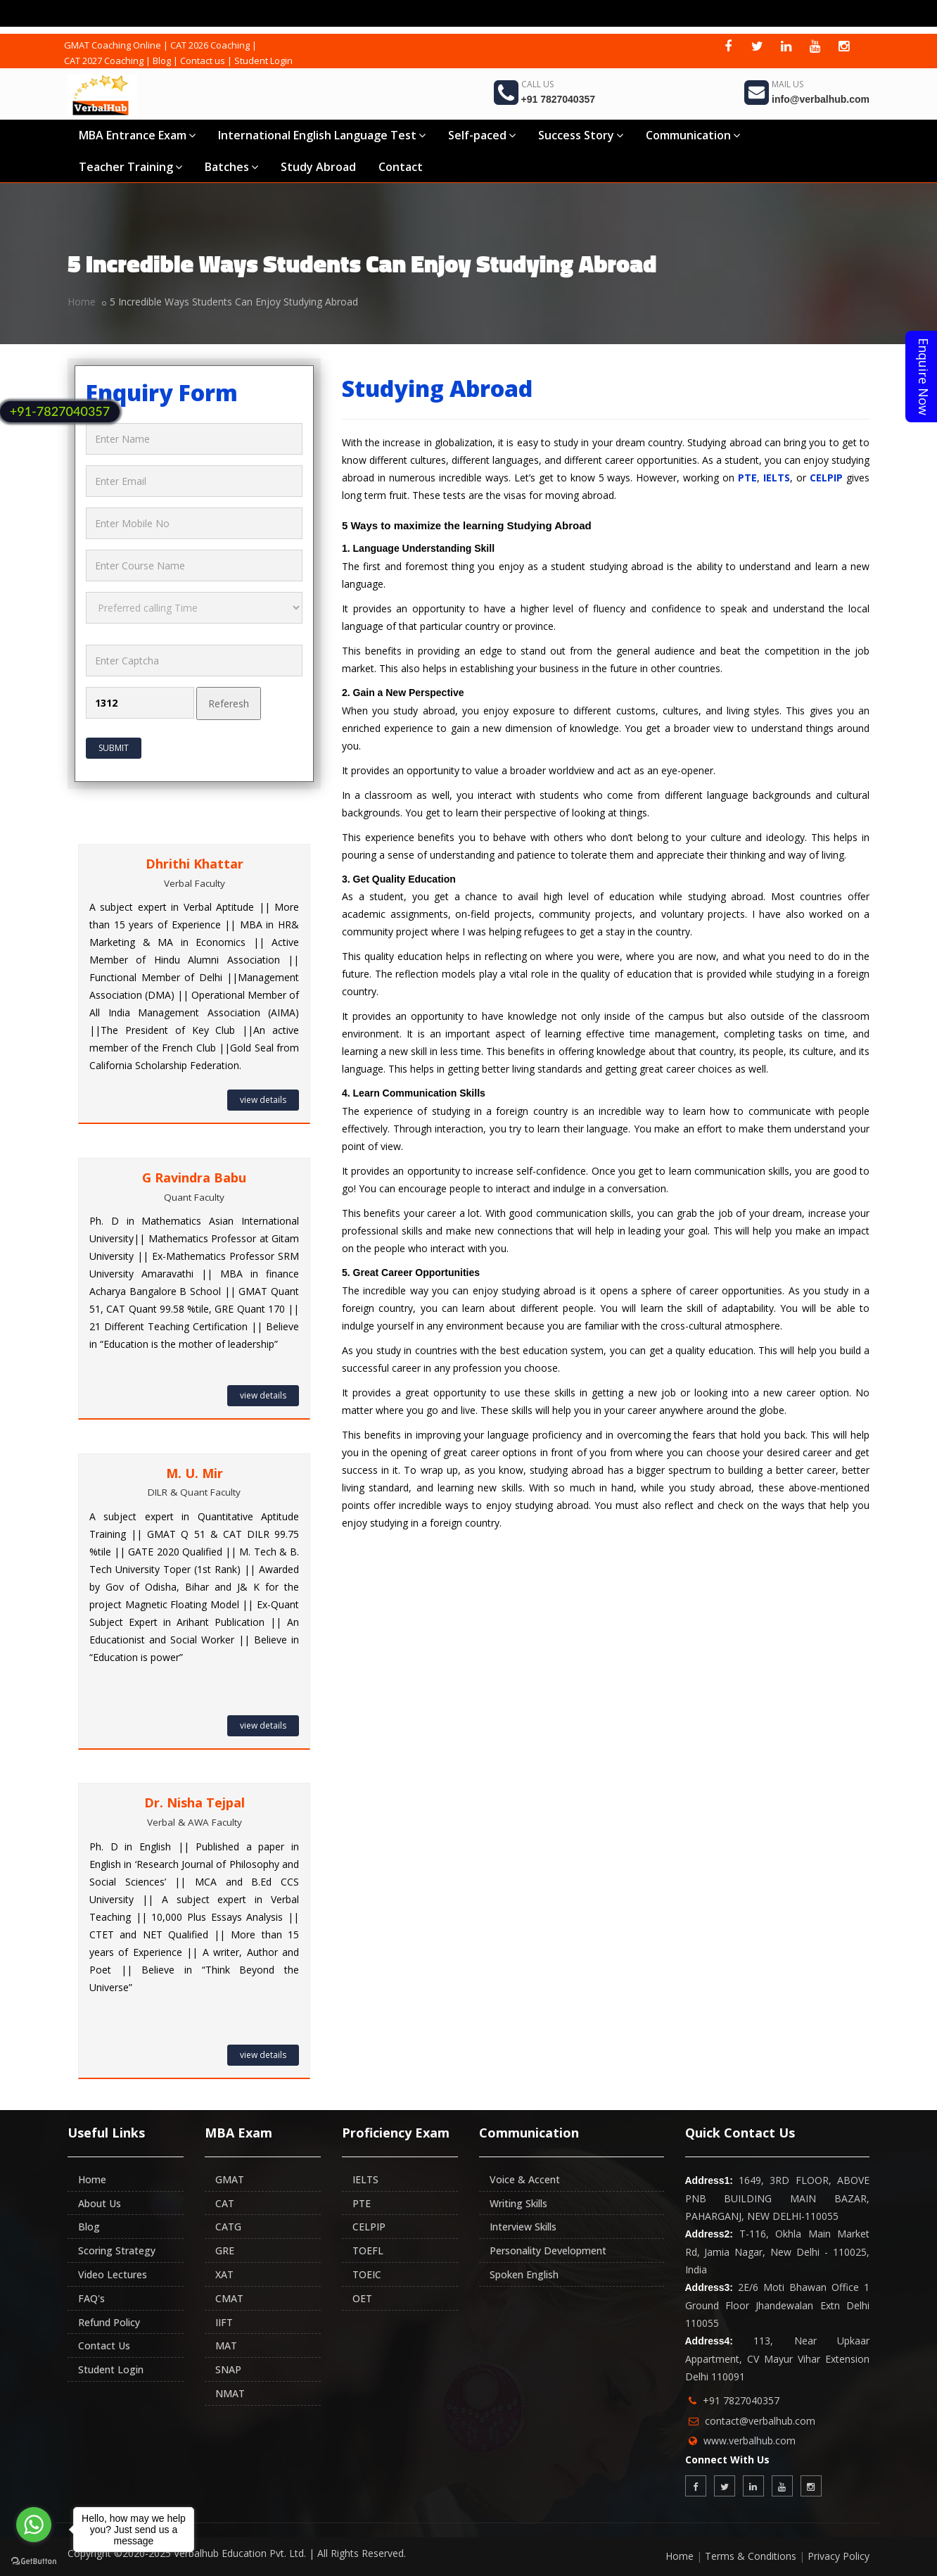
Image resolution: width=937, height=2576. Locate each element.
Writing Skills (518, 2203)
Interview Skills (523, 2226)
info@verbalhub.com (820, 99)
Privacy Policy (838, 2556)
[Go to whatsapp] (33, 2524)
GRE (224, 2250)
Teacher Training (130, 167)
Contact (400, 167)
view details (263, 1100)
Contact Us (104, 2345)
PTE (747, 477)
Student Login (263, 60)
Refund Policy (109, 2322)
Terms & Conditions (750, 2556)
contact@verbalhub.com (760, 2420)
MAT (226, 2345)
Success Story (580, 135)
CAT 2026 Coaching (210, 45)
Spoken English (524, 2274)
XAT (224, 2274)
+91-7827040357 (60, 411)
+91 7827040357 (558, 99)
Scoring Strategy (116, 2250)
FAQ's (91, 2298)
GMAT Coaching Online (112, 45)
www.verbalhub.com (749, 2440)
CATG (228, 2226)
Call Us (537, 84)
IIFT (224, 2322)
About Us (99, 2203)
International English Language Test (322, 135)
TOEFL (367, 2250)
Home (82, 301)
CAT (224, 2203)
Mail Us (787, 84)
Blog (162, 60)
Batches (231, 167)
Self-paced (482, 135)
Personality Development (548, 2250)
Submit (113, 748)
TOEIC (366, 2274)
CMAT (229, 2298)
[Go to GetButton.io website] (33, 2561)
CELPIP (826, 477)
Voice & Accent (525, 2179)
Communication (693, 135)
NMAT (230, 2393)
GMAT (229, 2179)
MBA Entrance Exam (137, 135)
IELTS (776, 477)
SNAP (228, 2369)
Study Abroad (318, 167)
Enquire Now (923, 376)
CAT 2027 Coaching (104, 60)
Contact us (202, 60)
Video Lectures (112, 2274)
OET (362, 2298)
